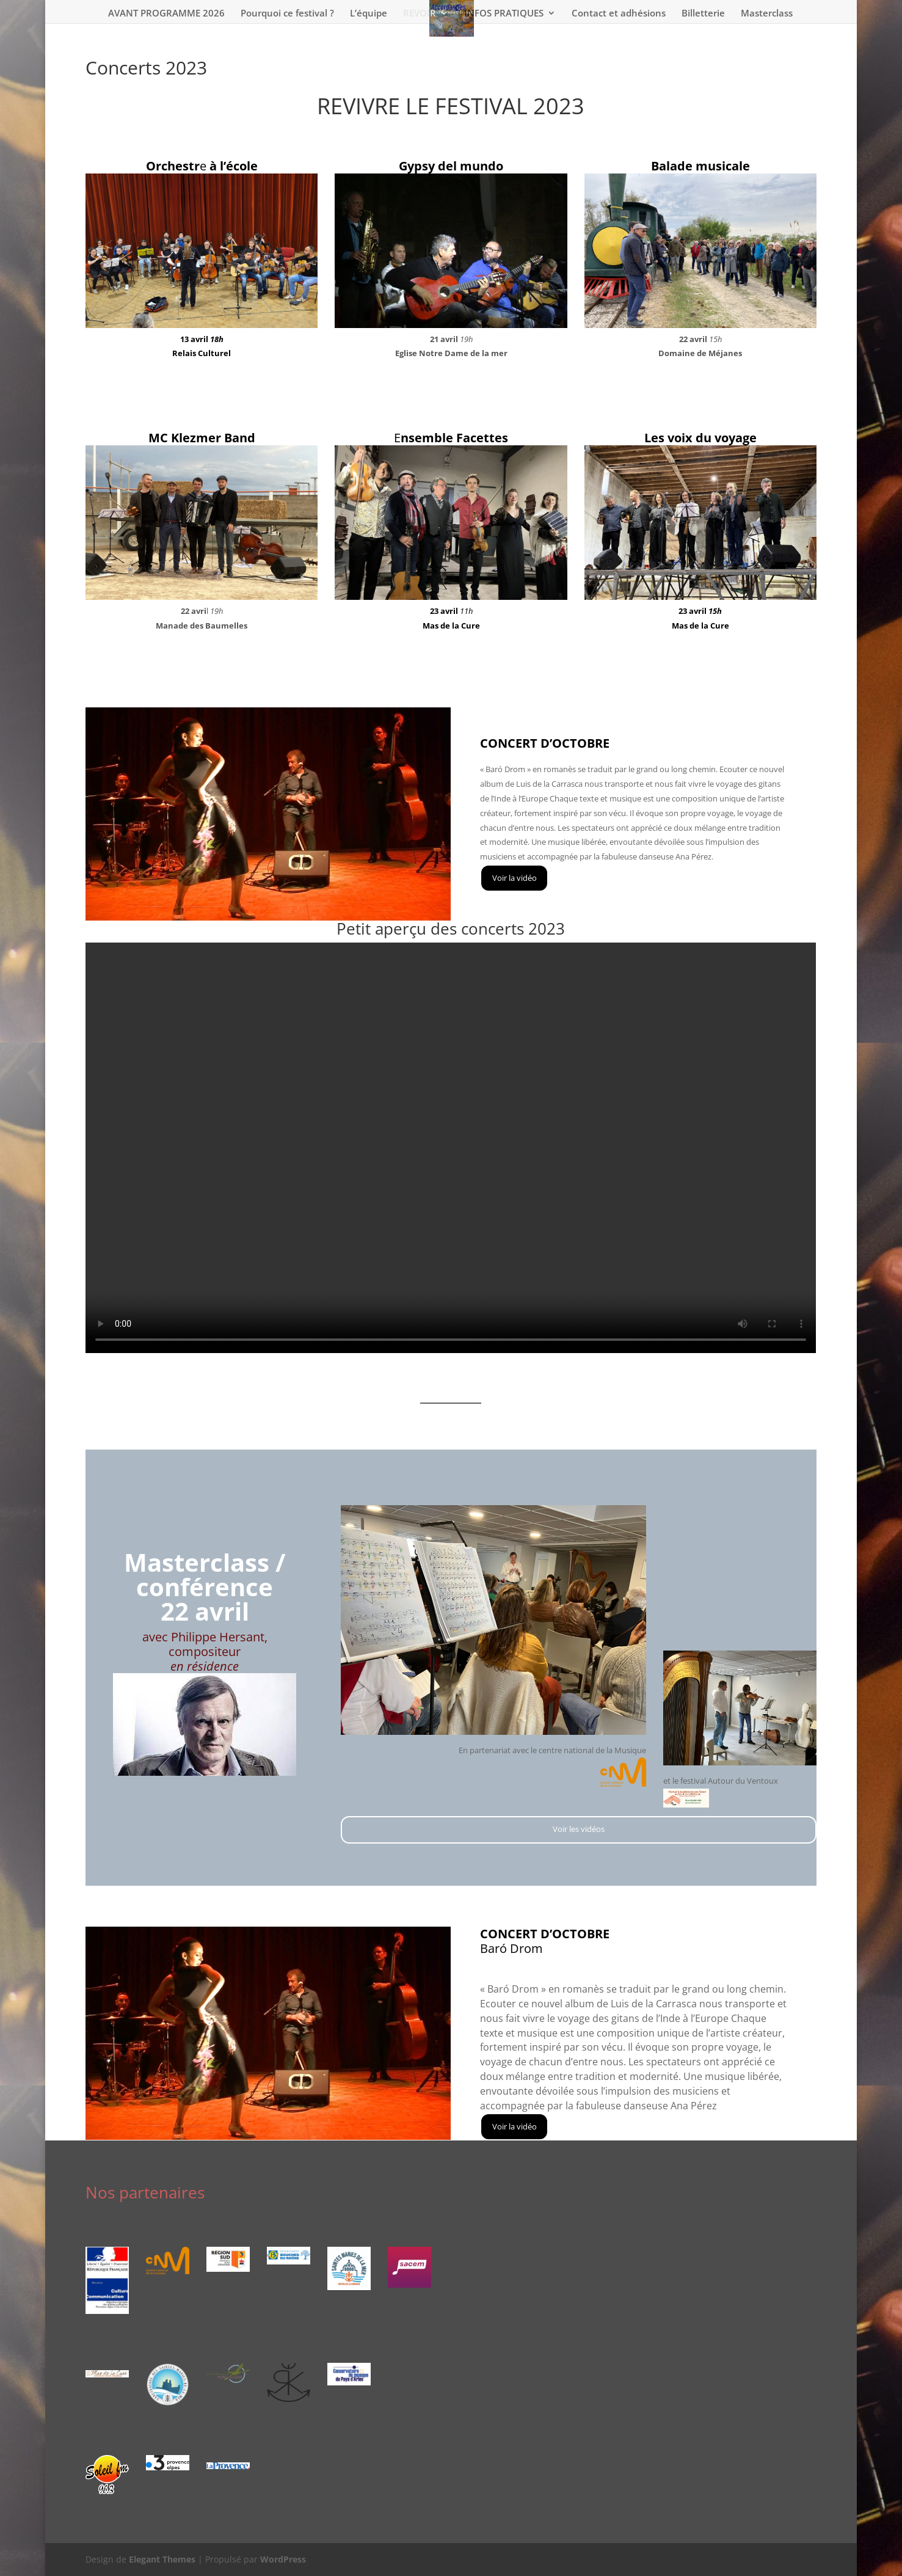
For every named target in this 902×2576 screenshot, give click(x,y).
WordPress (283, 2559)
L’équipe (368, 14)
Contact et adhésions (619, 14)
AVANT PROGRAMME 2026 (166, 14)
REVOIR (419, 14)
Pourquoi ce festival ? (287, 14)
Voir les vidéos (202, 390)
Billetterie (703, 14)
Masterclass (767, 14)
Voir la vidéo (514, 877)
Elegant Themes (162, 2559)
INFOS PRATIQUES (504, 14)
